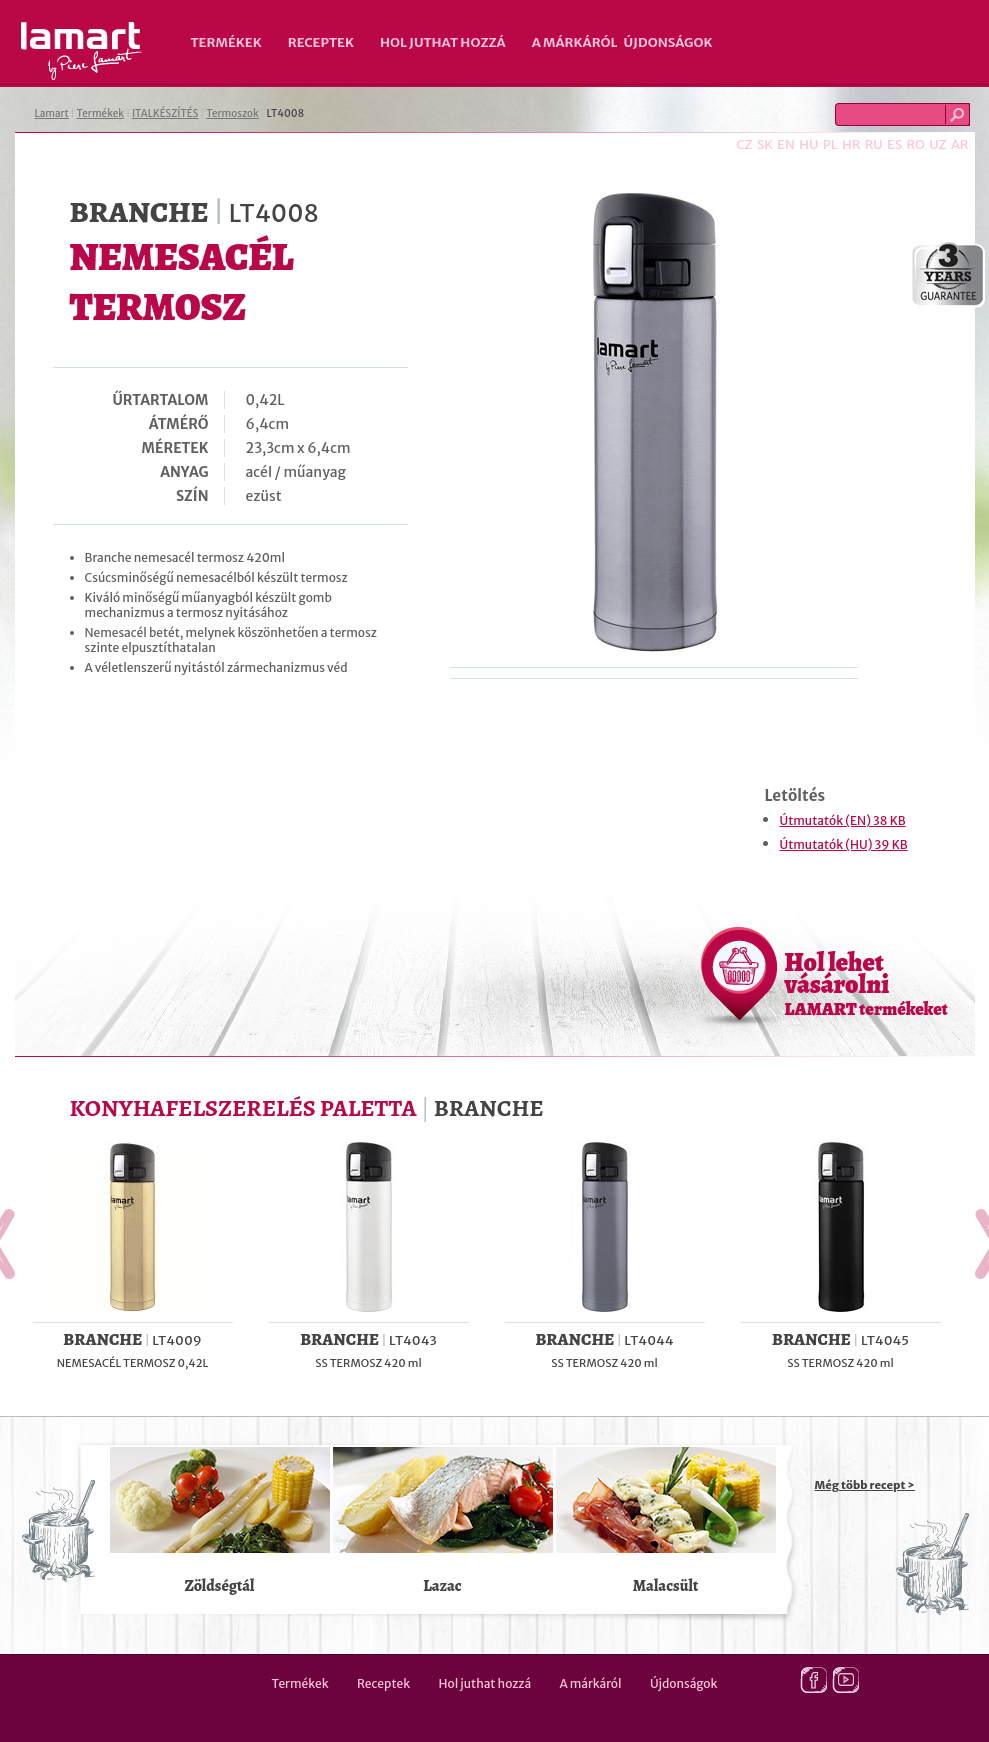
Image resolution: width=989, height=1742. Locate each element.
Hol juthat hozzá (443, 42)
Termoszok (232, 113)
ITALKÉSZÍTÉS (165, 113)
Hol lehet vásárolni (866, 983)
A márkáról (575, 42)
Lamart (81, 51)
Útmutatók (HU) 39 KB (844, 844)
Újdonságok (668, 42)
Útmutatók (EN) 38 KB (843, 820)
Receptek (321, 42)
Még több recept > (865, 1485)
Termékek (226, 42)
